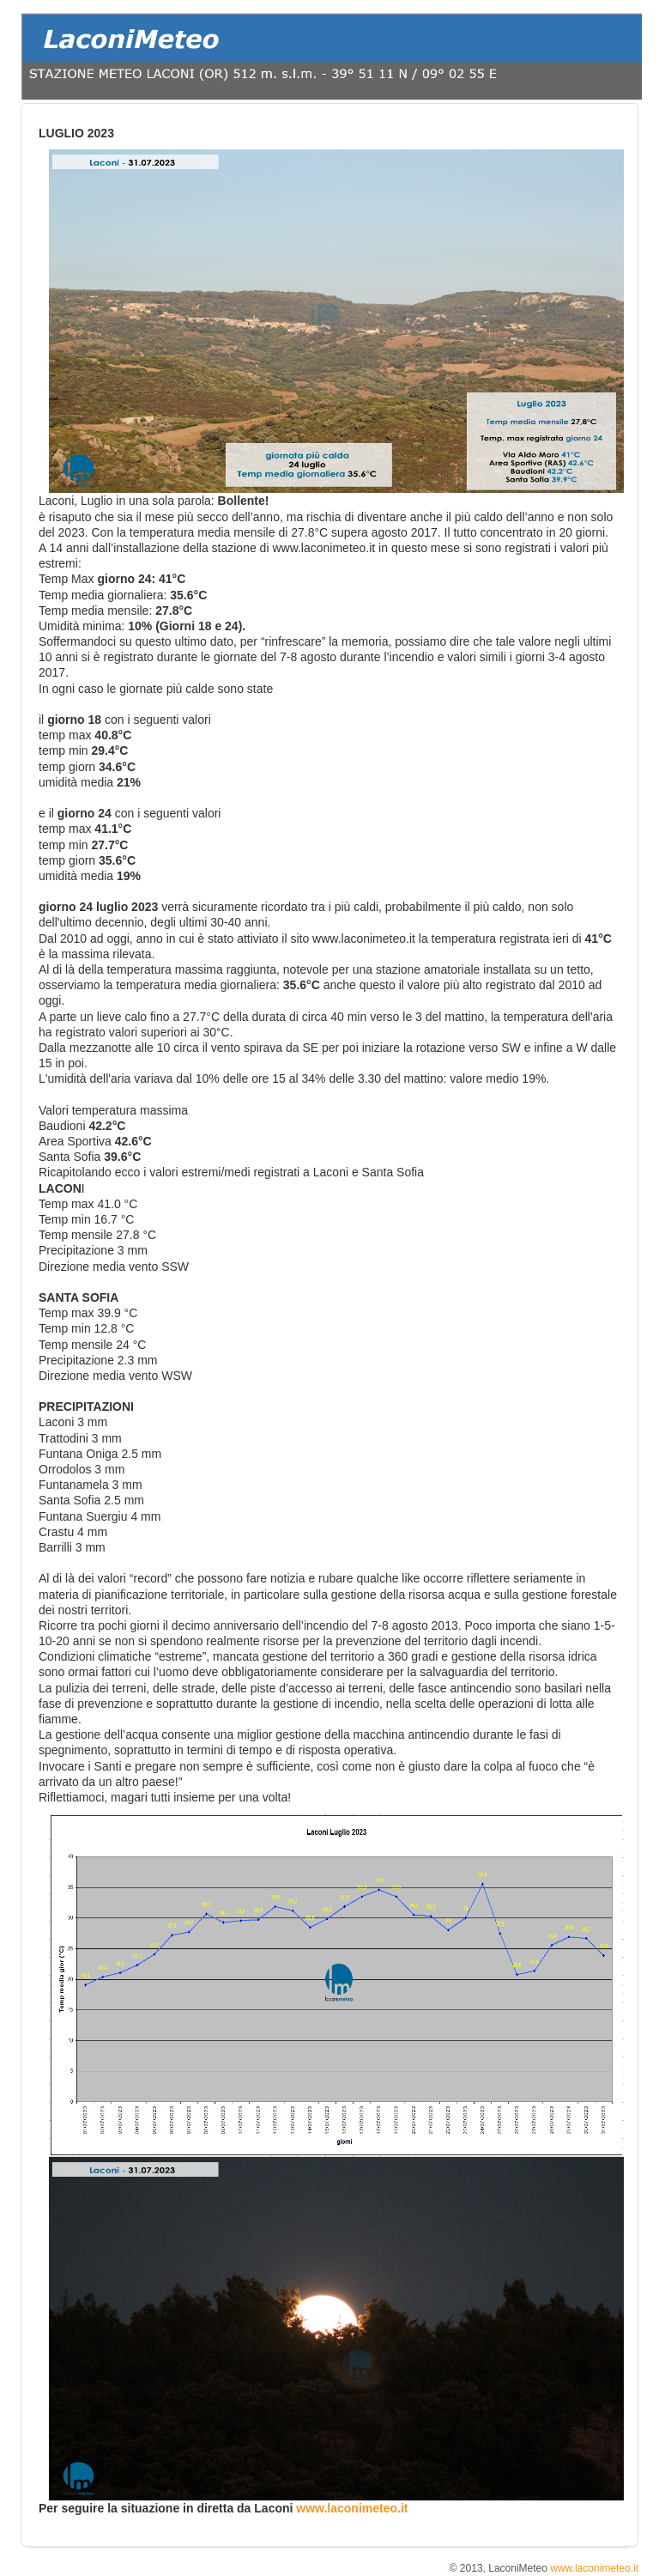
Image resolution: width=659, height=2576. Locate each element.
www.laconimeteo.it (352, 2508)
